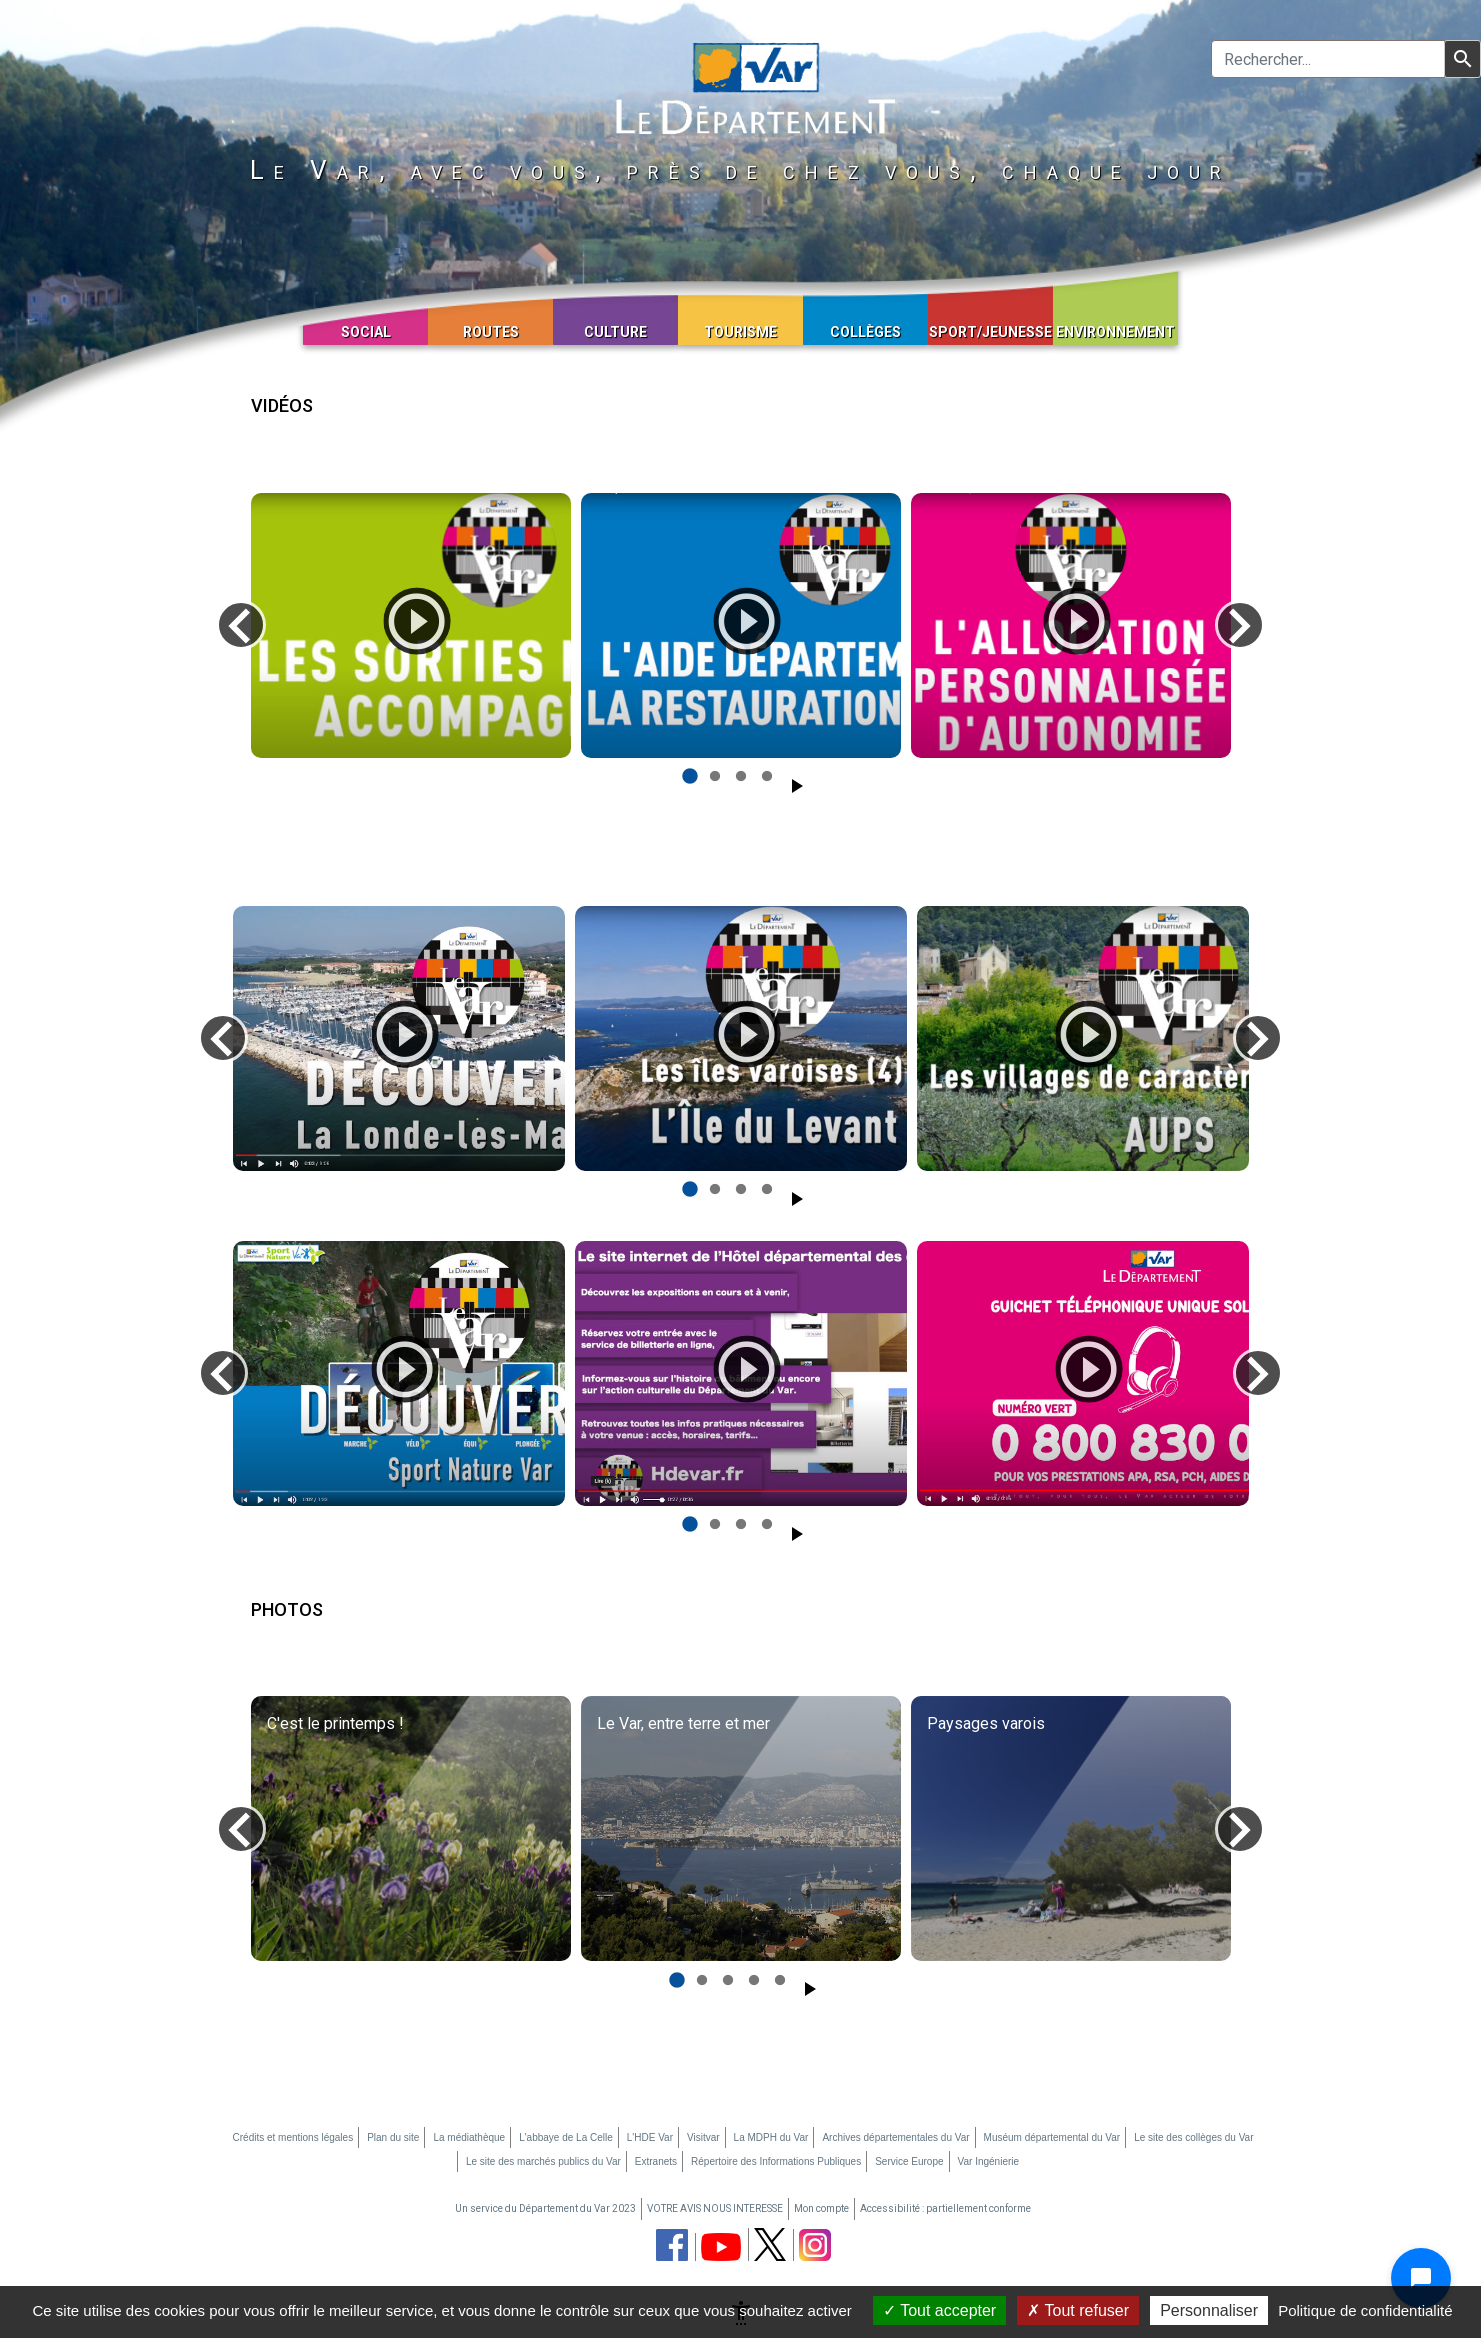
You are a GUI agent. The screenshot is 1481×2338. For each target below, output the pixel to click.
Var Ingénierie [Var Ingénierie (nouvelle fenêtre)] (989, 2161)
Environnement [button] (1115, 332)
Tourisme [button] (740, 332)
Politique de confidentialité (1365, 2310)
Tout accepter (939, 2310)
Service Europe (909, 2161)
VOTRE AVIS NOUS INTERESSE (715, 2208)
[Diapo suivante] (1240, 625)
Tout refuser (1078, 2310)
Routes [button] (491, 332)
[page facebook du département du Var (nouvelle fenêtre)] (672, 2245)
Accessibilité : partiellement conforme (945, 2208)
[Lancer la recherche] (1462, 59)
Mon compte (821, 2208)
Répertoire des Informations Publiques (776, 2161)
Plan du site (393, 2137)
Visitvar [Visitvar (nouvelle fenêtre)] (703, 2137)
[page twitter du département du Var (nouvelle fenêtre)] (770, 2244)
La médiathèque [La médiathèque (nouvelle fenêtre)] (469, 2137)
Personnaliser (1209, 2310)
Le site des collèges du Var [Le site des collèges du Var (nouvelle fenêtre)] (1193, 2137)
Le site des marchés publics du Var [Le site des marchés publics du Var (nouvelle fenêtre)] (543, 2161)
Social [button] (366, 332)
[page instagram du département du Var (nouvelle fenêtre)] (815, 2245)
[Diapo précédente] (241, 625)
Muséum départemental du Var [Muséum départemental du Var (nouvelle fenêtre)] (1052, 2137)
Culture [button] (615, 332)
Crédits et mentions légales (293, 2137)
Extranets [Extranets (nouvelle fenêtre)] (656, 2161)
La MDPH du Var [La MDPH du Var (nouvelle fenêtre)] (771, 2137)
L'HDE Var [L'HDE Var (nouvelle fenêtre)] (650, 2137)
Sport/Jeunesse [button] (990, 332)
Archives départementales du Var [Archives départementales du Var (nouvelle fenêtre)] (895, 2137)
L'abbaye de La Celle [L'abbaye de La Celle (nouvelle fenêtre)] (566, 2137)
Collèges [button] (865, 332)
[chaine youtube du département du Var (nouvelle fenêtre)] (721, 2247)
